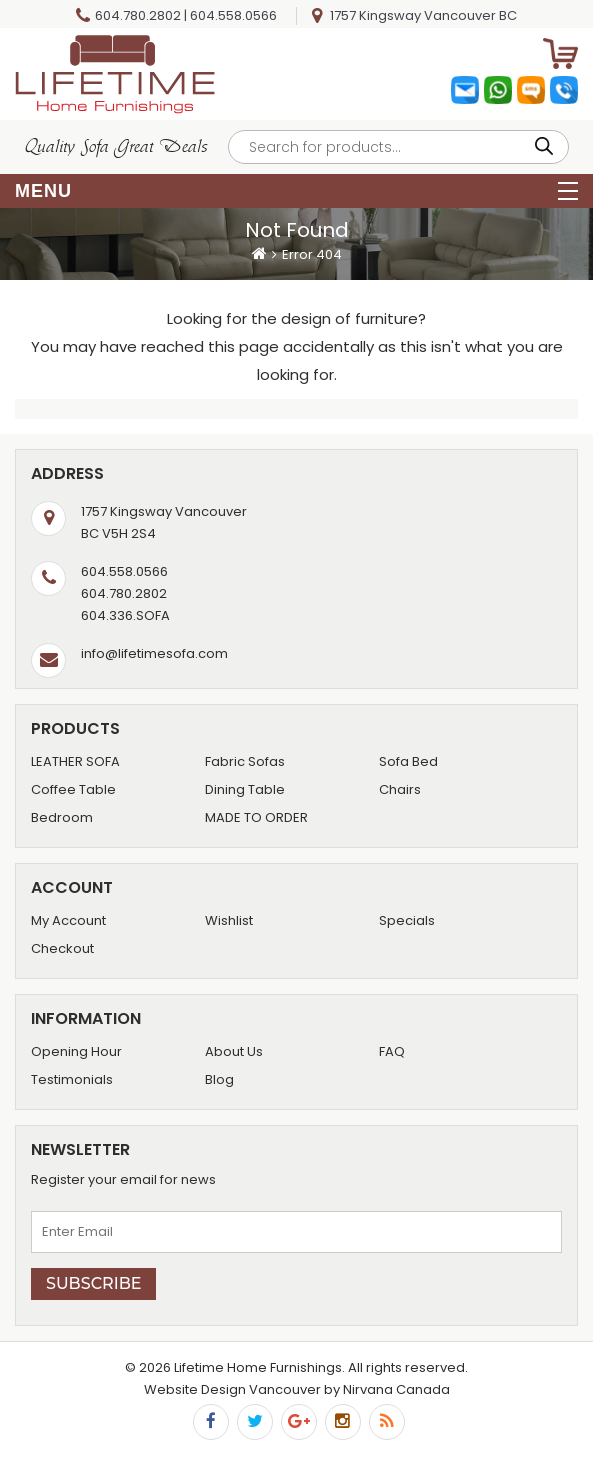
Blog (219, 1079)
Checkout (62, 948)
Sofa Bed (408, 761)
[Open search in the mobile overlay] (398, 147)
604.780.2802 (138, 15)
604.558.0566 (233, 15)
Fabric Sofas (245, 761)
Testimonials (72, 1079)
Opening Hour (76, 1051)
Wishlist (229, 920)
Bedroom (62, 817)
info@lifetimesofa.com (154, 653)
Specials (407, 920)
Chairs (400, 789)
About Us (234, 1051)
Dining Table (245, 789)
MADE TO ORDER (256, 817)
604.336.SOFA (125, 615)
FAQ (392, 1051)
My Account (68, 920)
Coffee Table (73, 789)
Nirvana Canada (396, 1389)
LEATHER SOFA (75, 761)
